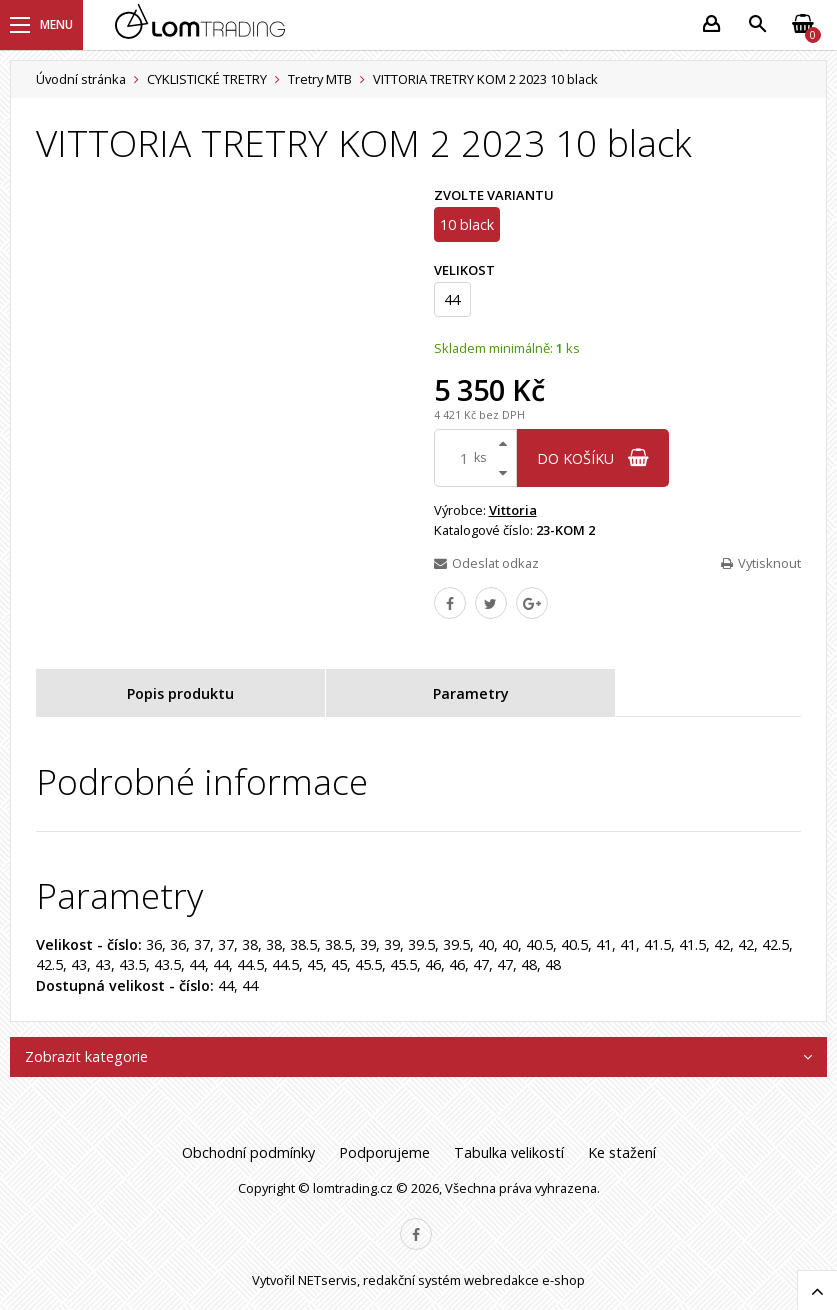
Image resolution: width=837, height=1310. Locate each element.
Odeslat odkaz (486, 563)
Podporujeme (384, 1152)
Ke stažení (622, 1152)
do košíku (593, 458)
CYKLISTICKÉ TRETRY (207, 79)
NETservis (327, 1280)
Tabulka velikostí (509, 1152)
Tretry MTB (320, 79)
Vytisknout (761, 563)
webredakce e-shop (524, 1280)
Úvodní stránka (81, 79)
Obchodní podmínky (248, 1152)
